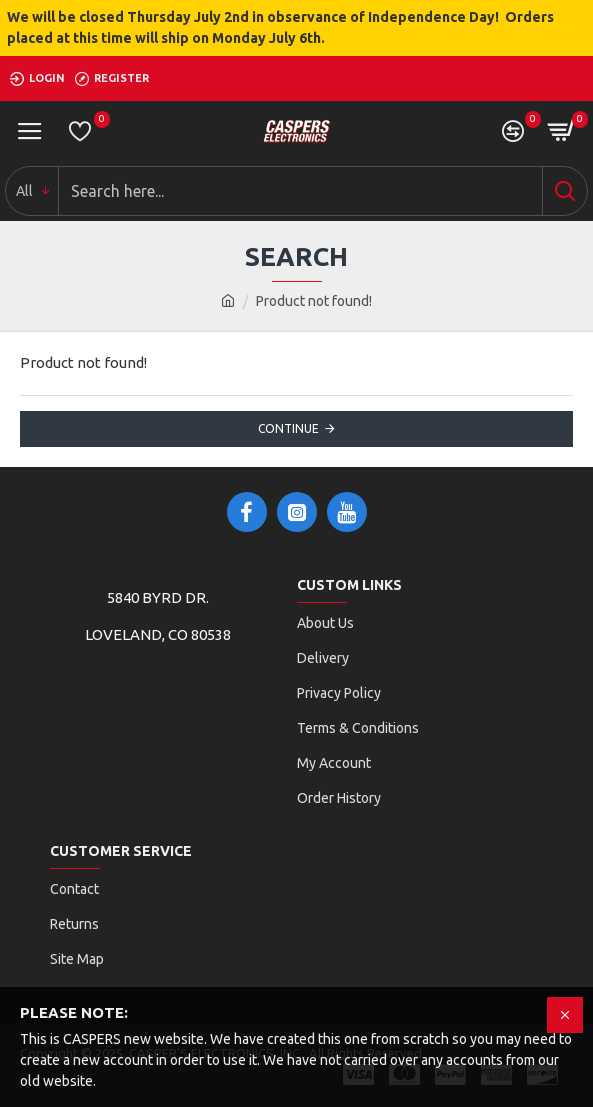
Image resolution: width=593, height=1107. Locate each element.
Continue (288, 428)
